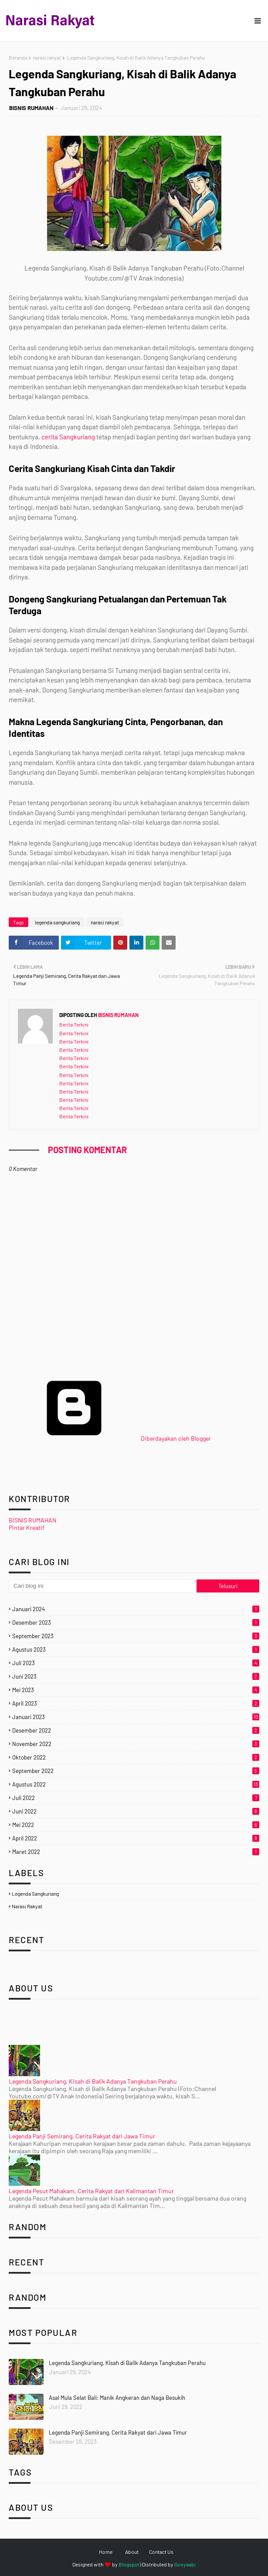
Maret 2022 (135, 1851)
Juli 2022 (135, 1797)
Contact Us (161, 2552)
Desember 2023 (135, 1622)
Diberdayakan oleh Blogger (110, 1438)
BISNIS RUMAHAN (31, 107)
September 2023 (135, 1636)
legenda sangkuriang (57, 922)
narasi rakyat (47, 57)
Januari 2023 (135, 1716)
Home (105, 2552)
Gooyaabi (185, 2564)
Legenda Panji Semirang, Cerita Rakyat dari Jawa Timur (82, 2136)
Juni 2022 (135, 1811)
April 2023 (135, 1703)
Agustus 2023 (135, 1649)
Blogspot (129, 2564)
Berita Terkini (73, 1024)
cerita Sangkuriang (68, 437)
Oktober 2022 (135, 1757)
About (132, 2552)
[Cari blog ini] (103, 1585)
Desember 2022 (135, 1730)
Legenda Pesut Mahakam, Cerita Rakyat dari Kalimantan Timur (91, 2191)
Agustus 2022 (135, 1784)
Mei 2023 (135, 1689)
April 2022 (135, 1838)
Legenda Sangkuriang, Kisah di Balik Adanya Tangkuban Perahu (93, 2081)
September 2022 (135, 1770)
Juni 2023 (135, 1676)
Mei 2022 (135, 1824)
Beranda (18, 57)
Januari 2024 (135, 1609)
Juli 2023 (135, 1662)
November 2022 (135, 1743)
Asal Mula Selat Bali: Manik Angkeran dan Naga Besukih (117, 2397)
